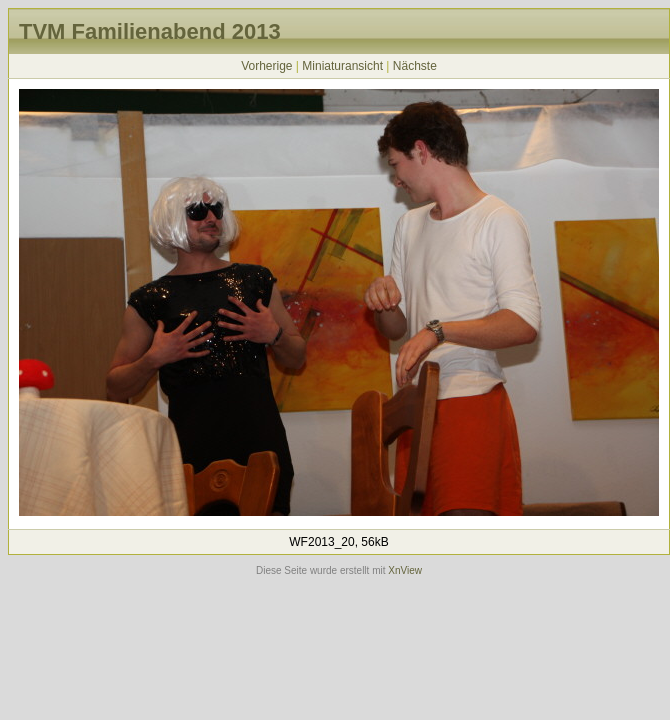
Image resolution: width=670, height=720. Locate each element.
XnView (405, 570)
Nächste (415, 66)
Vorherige (266, 66)
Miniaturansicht (342, 66)
